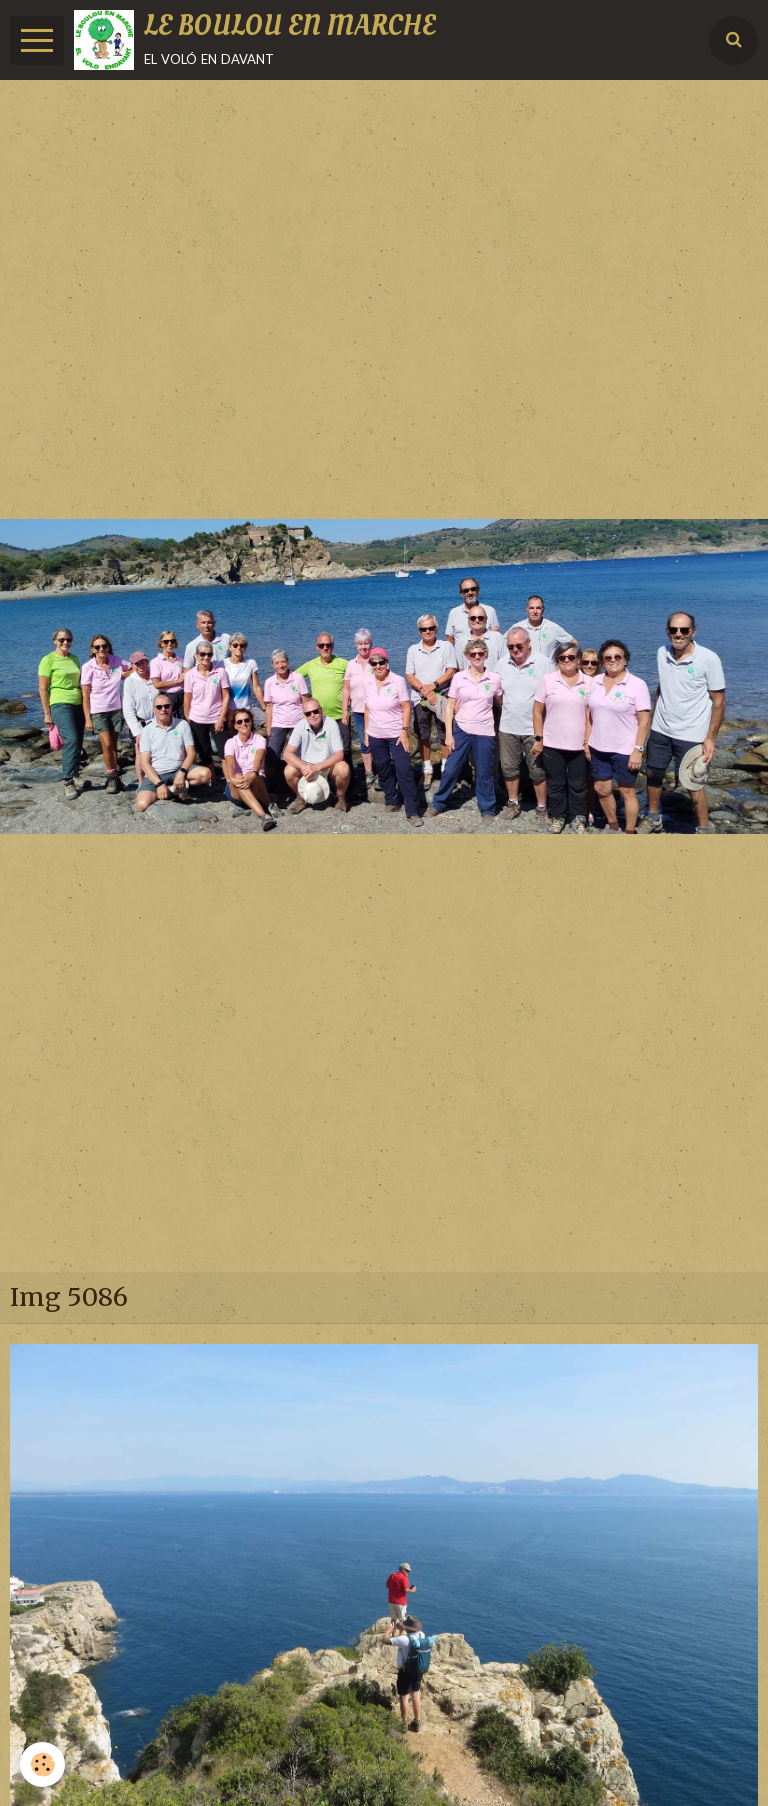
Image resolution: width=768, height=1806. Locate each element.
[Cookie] (42, 1764)
